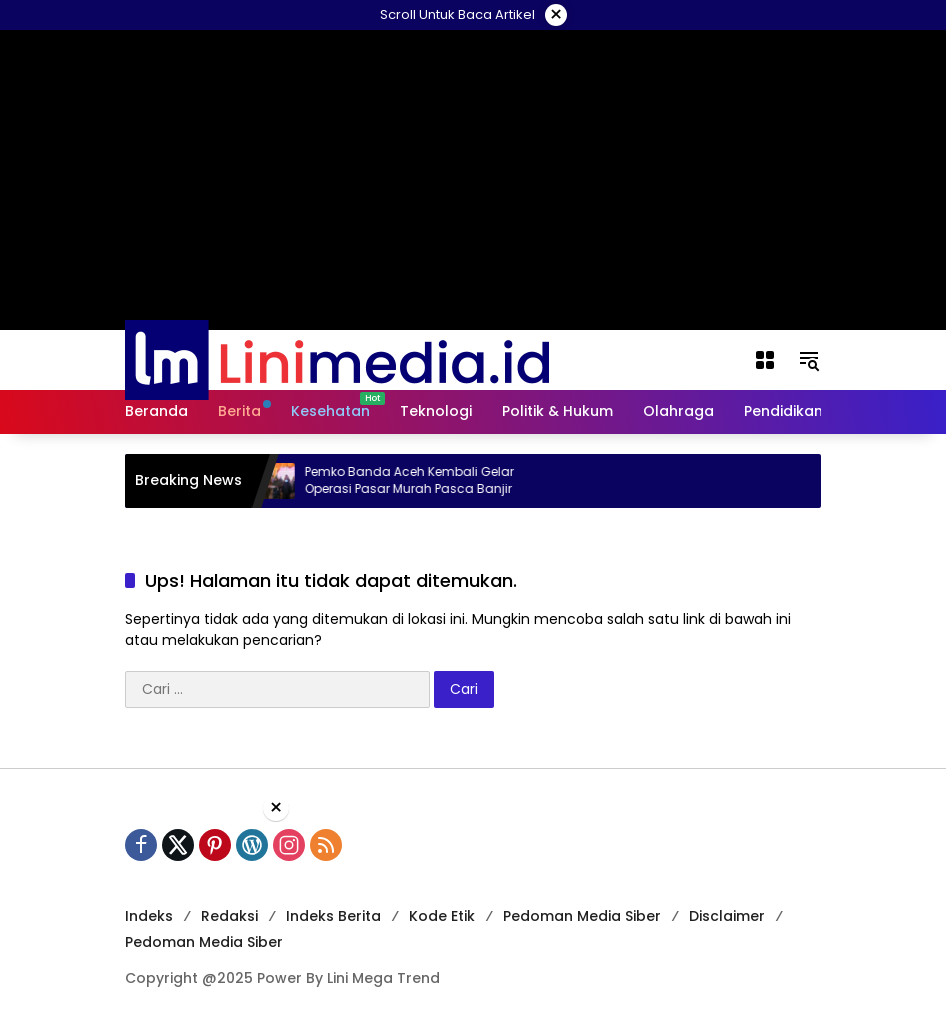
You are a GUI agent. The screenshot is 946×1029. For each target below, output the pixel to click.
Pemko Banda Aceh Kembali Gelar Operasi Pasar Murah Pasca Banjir (417, 480)
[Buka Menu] (765, 360)
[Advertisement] (473, 923)
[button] (809, 360)
